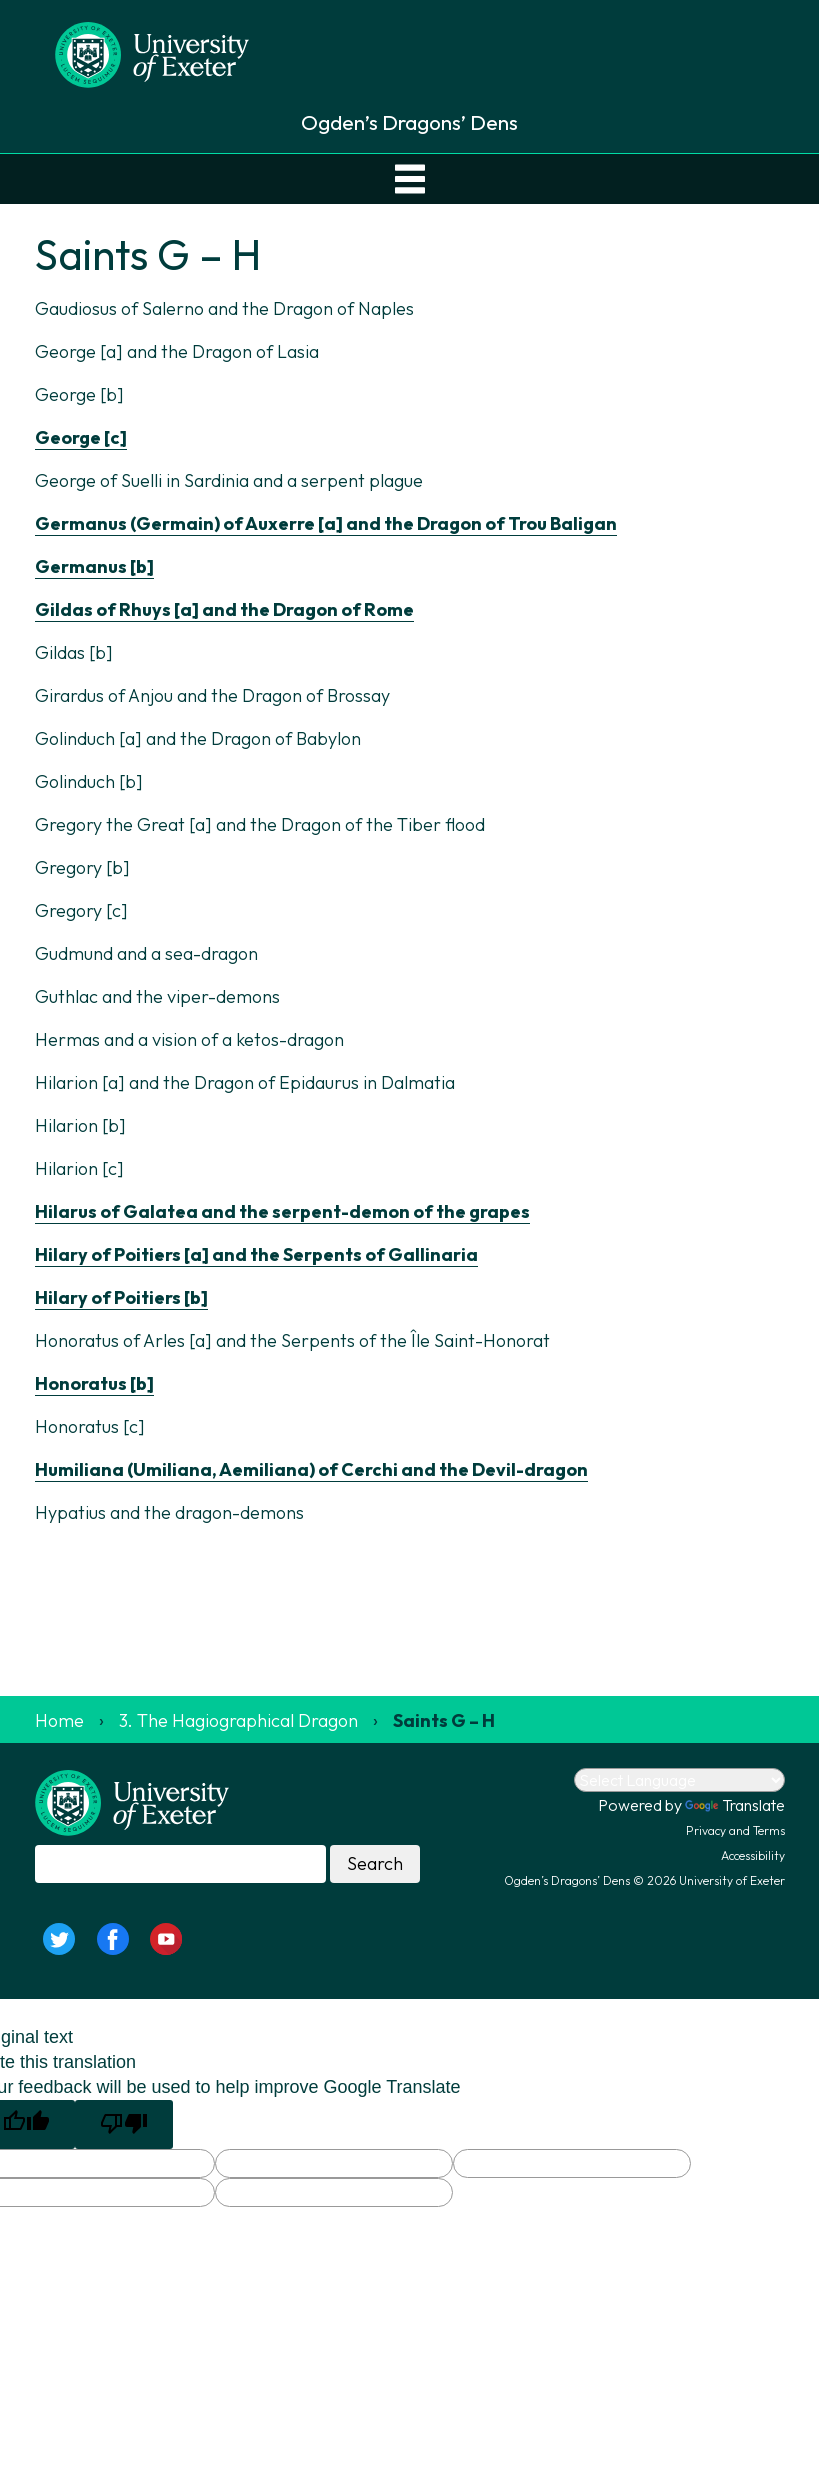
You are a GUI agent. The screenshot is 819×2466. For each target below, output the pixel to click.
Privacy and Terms (735, 1830)
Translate (735, 1805)
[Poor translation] (124, 2124)
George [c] (81, 437)
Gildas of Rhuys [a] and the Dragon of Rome (224, 609)
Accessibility (753, 1855)
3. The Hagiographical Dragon (238, 1720)
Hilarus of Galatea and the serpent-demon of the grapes (282, 1211)
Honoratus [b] (94, 1383)
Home (59, 1720)
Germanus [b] (94, 566)
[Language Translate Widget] (679, 1780)
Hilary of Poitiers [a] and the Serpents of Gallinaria (256, 1254)
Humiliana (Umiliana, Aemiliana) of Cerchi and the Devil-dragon (311, 1469)
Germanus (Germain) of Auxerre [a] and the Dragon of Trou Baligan (326, 523)
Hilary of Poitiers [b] (121, 1297)
